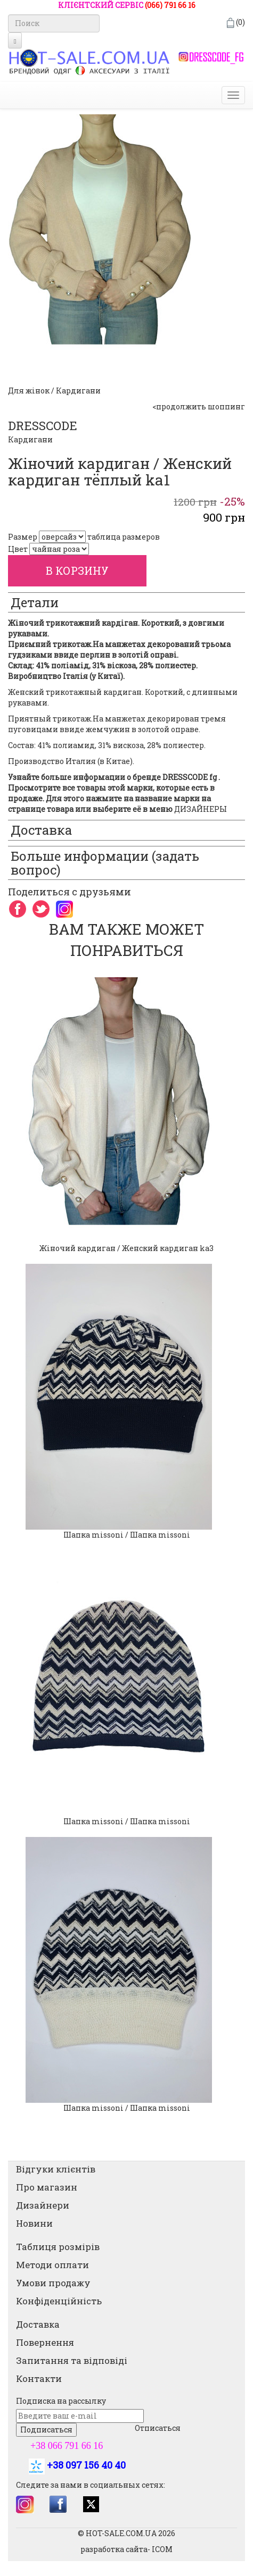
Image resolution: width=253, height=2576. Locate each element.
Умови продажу (53, 2283)
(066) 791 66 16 (170, 5)
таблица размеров (123, 537)
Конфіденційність (59, 2301)
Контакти (39, 2378)
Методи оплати (52, 2265)
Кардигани (30, 439)
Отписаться (158, 2428)
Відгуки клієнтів (55, 2169)
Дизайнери (42, 2205)
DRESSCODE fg (189, 777)
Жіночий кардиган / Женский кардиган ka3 (126, 1248)
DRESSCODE (42, 425)
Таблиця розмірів (58, 2247)
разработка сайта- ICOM (126, 2549)
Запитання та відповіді (71, 2360)
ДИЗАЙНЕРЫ (200, 809)
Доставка (38, 2324)
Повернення (45, 2342)
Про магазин (46, 2187)
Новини (34, 2223)
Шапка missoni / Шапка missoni (126, 1535)
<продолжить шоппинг (198, 406)
